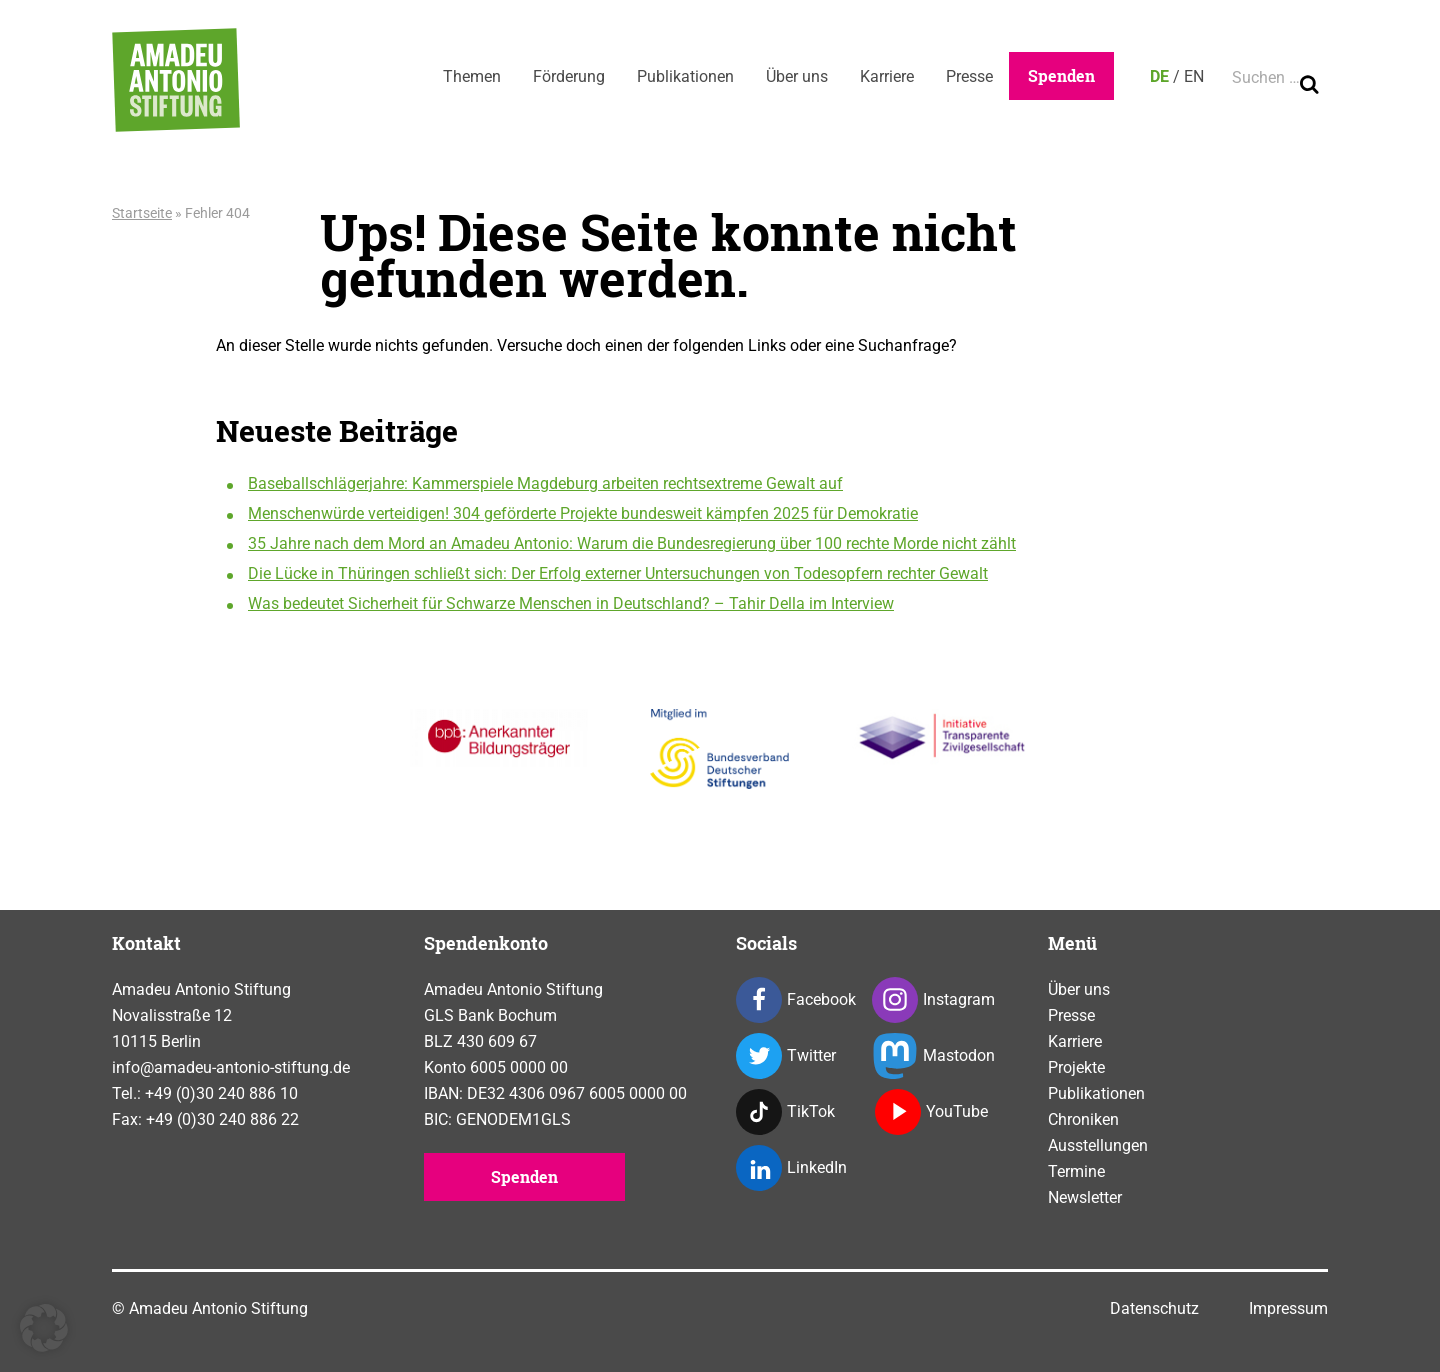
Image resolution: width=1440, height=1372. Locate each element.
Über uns (797, 76)
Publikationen (685, 76)
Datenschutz (1154, 1308)
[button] (44, 1328)
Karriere (887, 76)
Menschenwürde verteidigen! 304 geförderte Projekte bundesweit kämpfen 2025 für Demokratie (583, 513)
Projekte (1076, 1067)
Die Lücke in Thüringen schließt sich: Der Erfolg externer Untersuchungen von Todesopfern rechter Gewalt (618, 573)
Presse (969, 76)
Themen (472, 76)
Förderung (569, 76)
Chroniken (1083, 1119)
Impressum (1288, 1308)
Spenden (1061, 75)
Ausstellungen (1098, 1145)
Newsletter (1085, 1197)
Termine (1076, 1171)
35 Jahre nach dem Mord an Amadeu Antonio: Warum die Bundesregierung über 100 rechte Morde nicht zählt (632, 543)
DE (1159, 76)
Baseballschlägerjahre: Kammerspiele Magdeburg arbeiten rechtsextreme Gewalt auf (545, 483)
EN (1194, 76)
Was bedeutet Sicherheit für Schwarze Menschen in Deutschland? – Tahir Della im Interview (571, 603)
